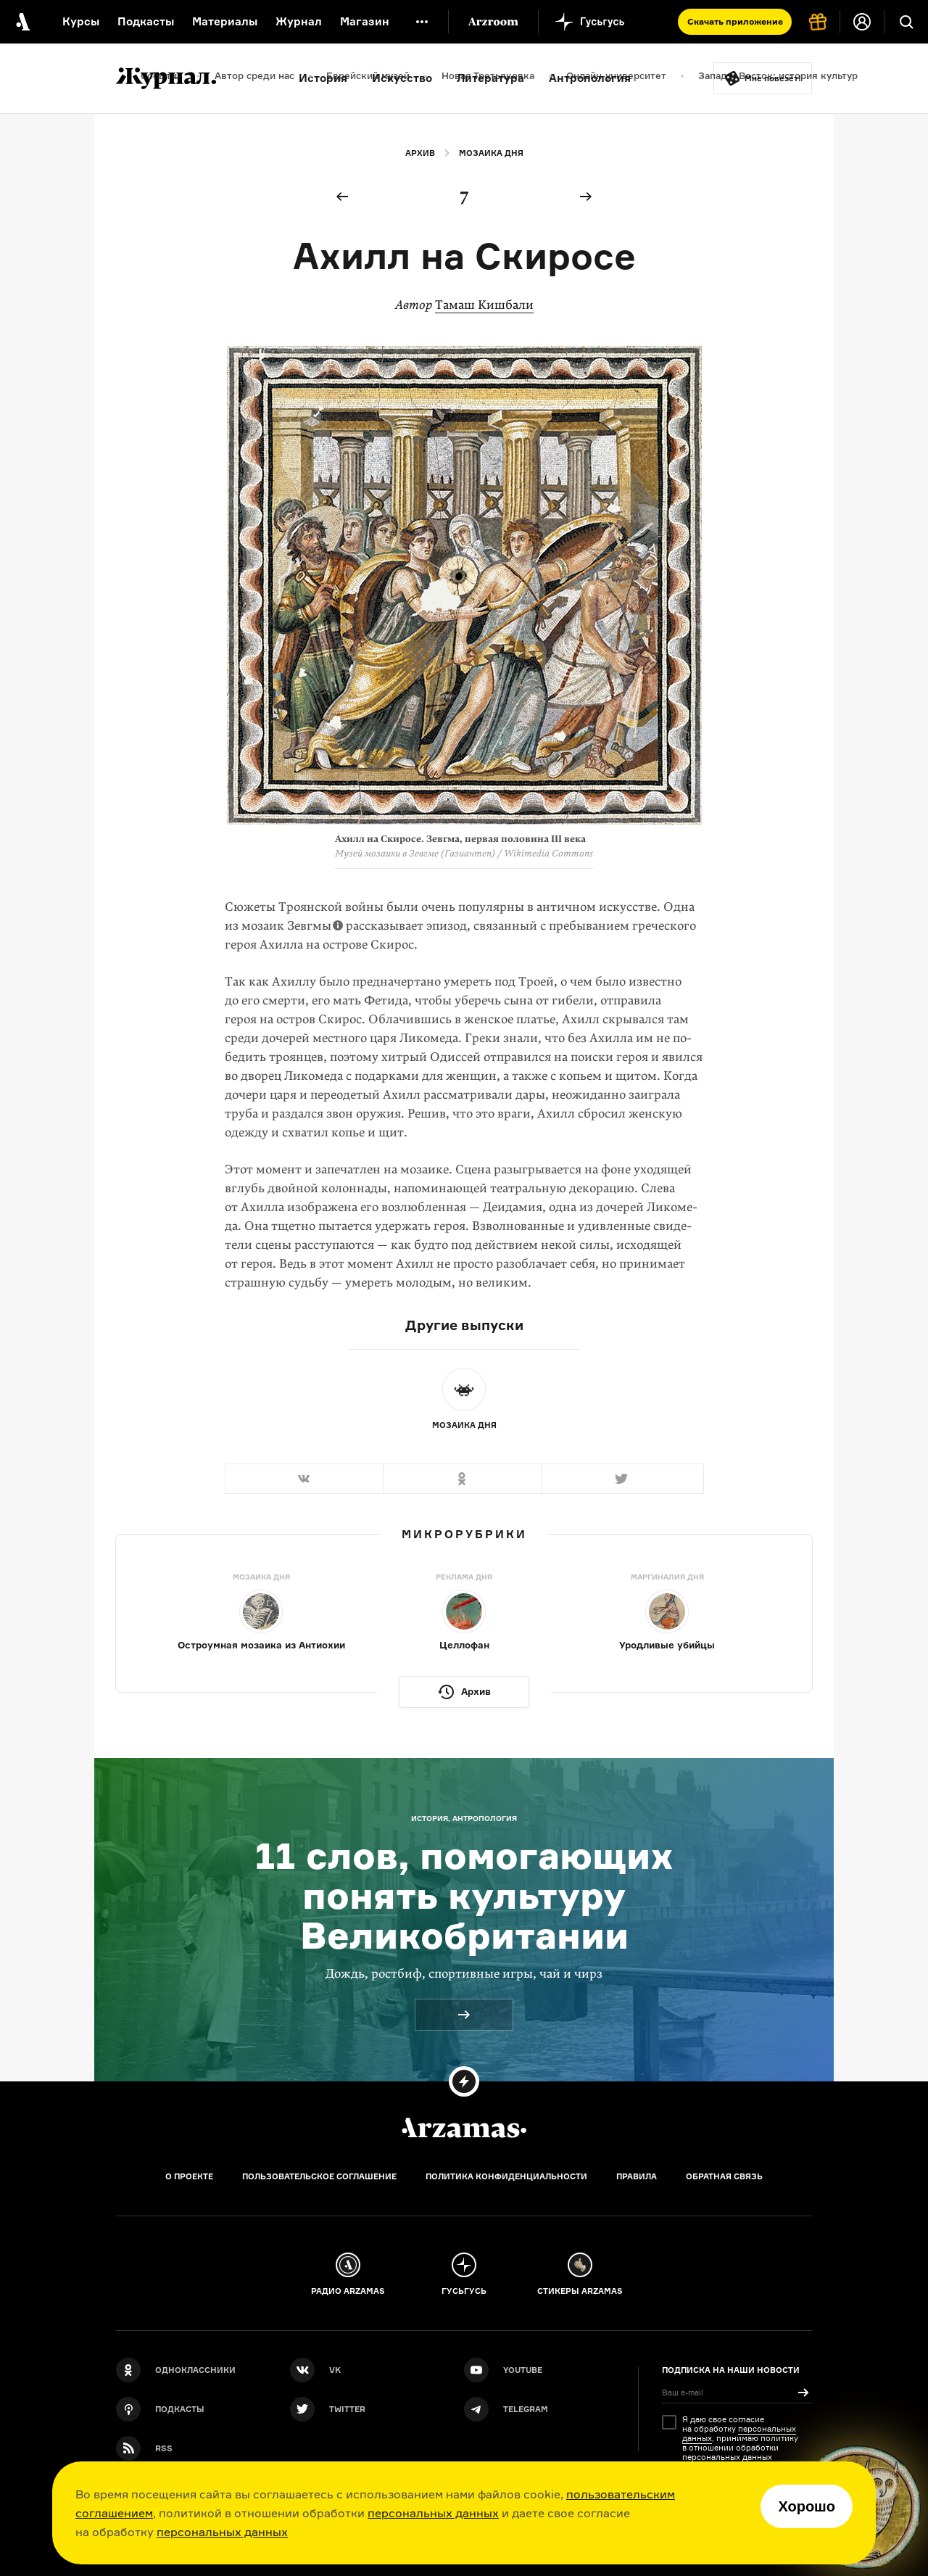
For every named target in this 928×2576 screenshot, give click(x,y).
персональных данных (433, 2513)
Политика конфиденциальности (506, 2176)
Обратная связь (724, 2176)
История (323, 78)
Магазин (364, 21)
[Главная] (464, 2128)
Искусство (402, 78)
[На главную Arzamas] (22, 22)
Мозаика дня (491, 153)
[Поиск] (906, 21)
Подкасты (145, 21)
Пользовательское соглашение (319, 2176)
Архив (420, 153)
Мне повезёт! (773, 78)
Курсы (80, 21)
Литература (490, 78)
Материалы (224, 21)
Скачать (735, 21)
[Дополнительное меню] (421, 21)
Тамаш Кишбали (484, 305)
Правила (636, 2176)
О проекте (189, 2176)
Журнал (299, 21)
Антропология (590, 78)
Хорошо (806, 2506)
